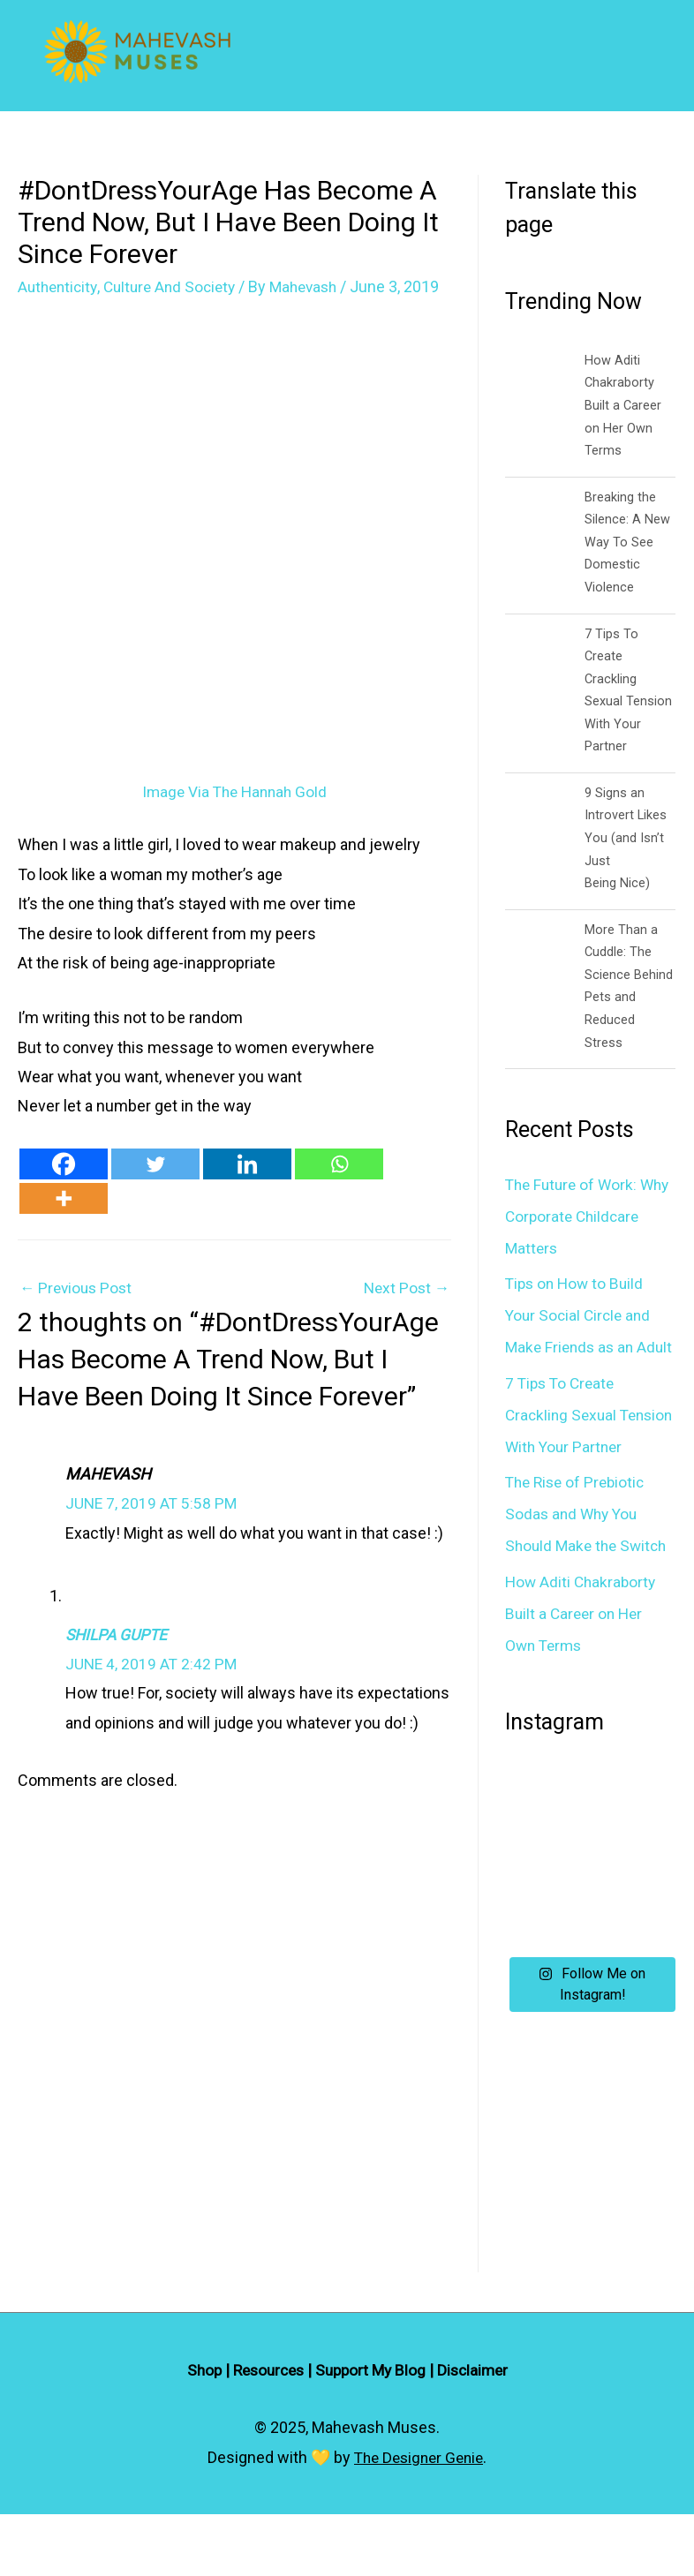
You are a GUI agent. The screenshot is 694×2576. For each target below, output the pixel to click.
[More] (63, 1221)
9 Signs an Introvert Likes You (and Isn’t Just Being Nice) (626, 837)
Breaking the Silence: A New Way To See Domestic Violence (627, 541)
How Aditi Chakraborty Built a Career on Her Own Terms (623, 405)
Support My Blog (372, 2432)
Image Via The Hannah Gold (235, 814)
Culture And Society (177, 286)
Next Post (404, 1311)
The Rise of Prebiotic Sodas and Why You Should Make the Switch (589, 1576)
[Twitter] (155, 1186)
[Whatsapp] (339, 1186)
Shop (197, 2432)
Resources (265, 2432)
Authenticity (60, 286)
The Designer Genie (418, 2519)
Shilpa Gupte (118, 1658)
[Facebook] (63, 1186)
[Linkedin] (247, 1186)
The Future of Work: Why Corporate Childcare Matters (574, 1214)
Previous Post (78, 1311)
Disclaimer (478, 2432)
